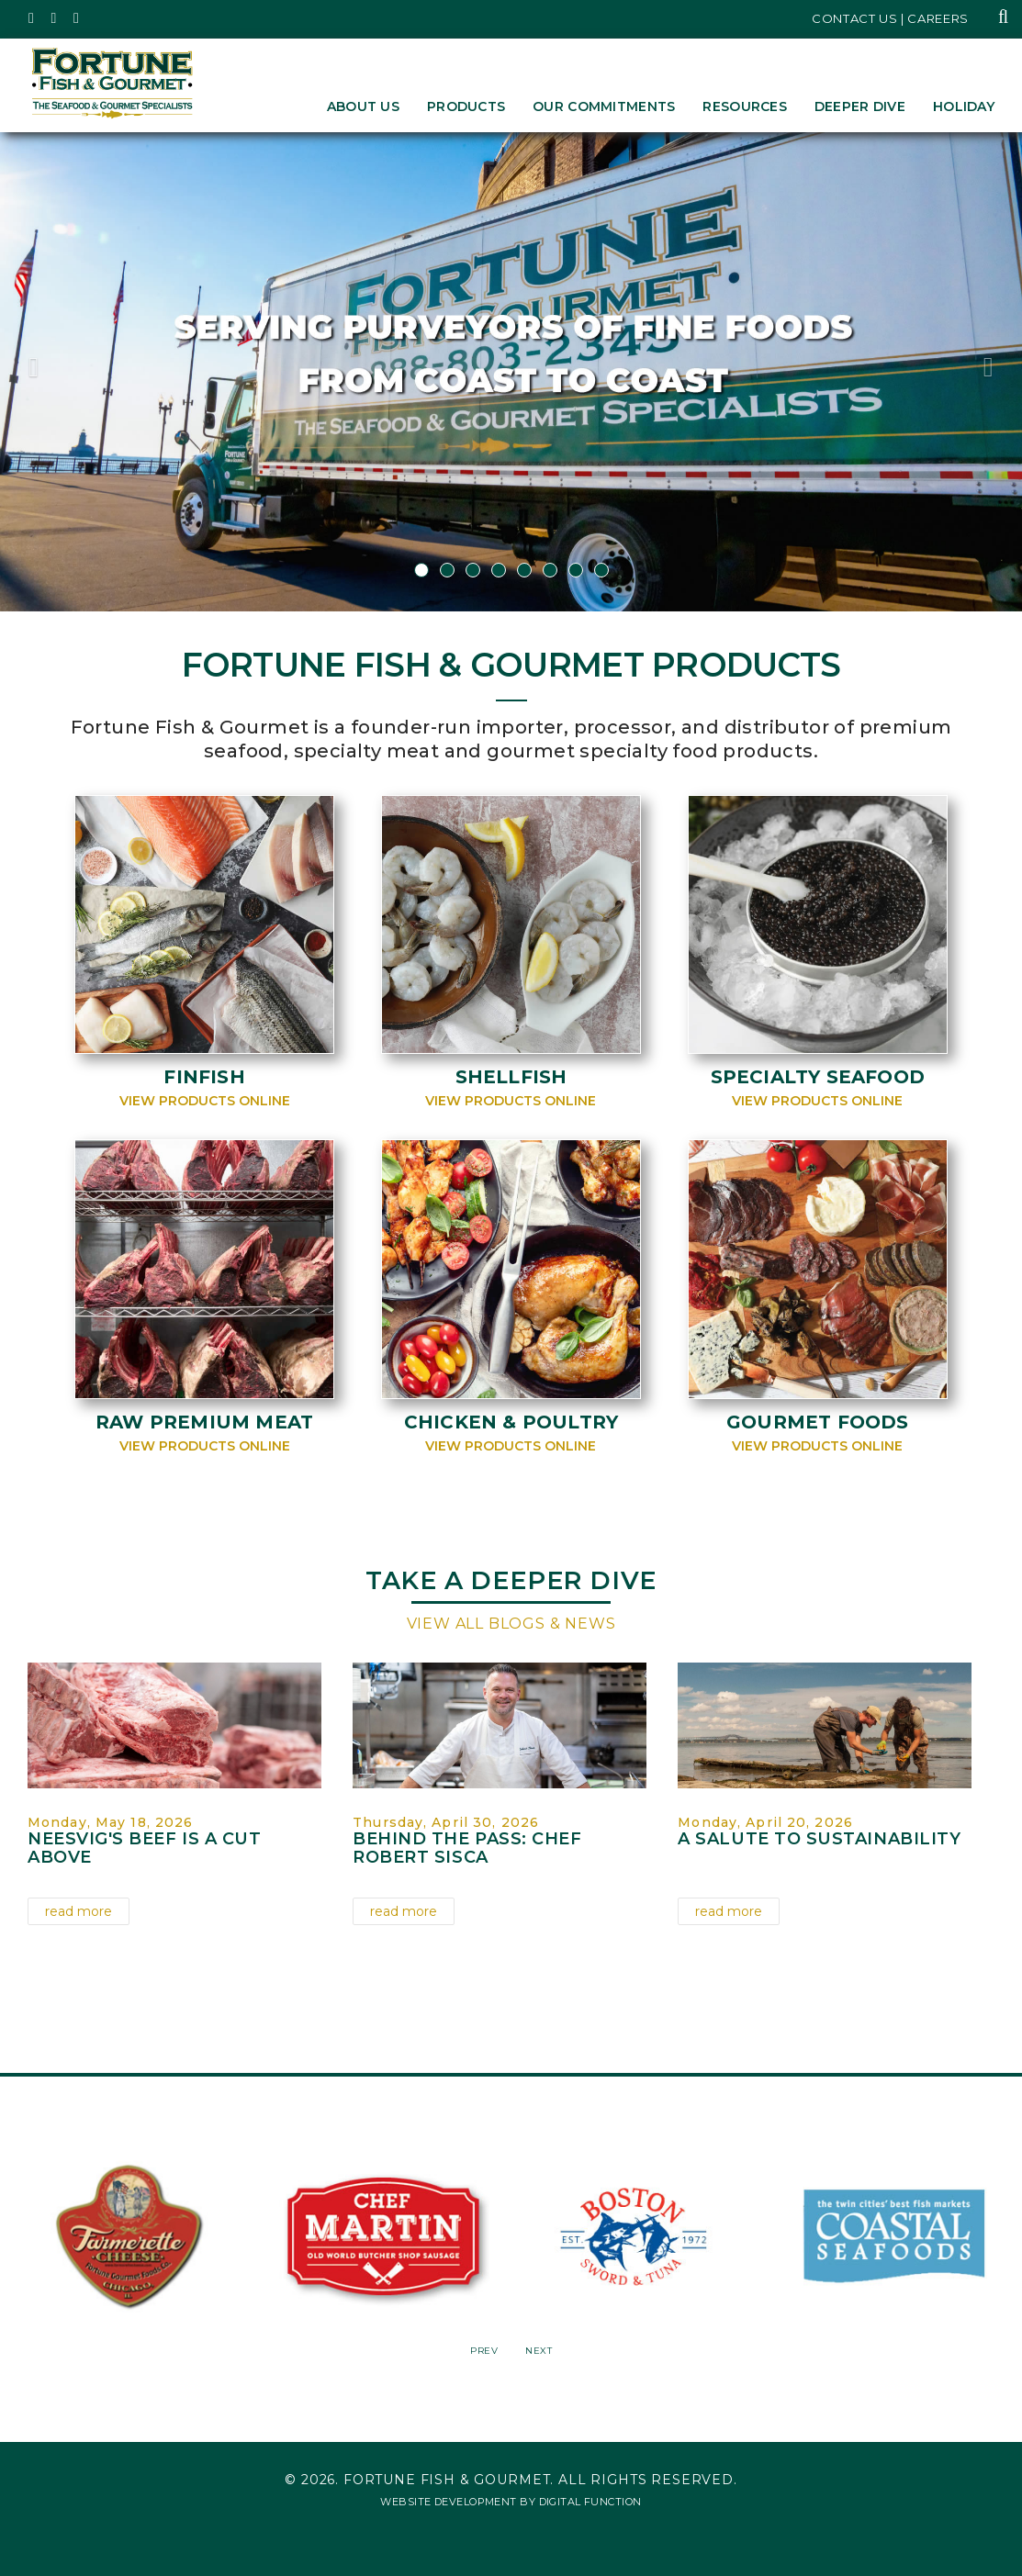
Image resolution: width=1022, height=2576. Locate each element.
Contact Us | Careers (890, 18)
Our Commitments (604, 106)
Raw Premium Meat (204, 1422)
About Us (363, 106)
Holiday (963, 106)
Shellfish (511, 1077)
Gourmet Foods (817, 1422)
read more (78, 1911)
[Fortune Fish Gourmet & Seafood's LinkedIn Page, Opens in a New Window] (76, 18)
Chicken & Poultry (511, 1422)
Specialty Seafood (818, 1077)
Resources (744, 106)
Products (466, 106)
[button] (76, 371)
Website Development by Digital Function (510, 2501)
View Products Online (204, 1100)
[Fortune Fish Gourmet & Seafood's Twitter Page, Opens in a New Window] (31, 18)
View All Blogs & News (511, 1623)
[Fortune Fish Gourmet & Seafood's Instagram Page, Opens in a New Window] (54, 18)
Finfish (203, 1077)
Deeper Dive (859, 106)
